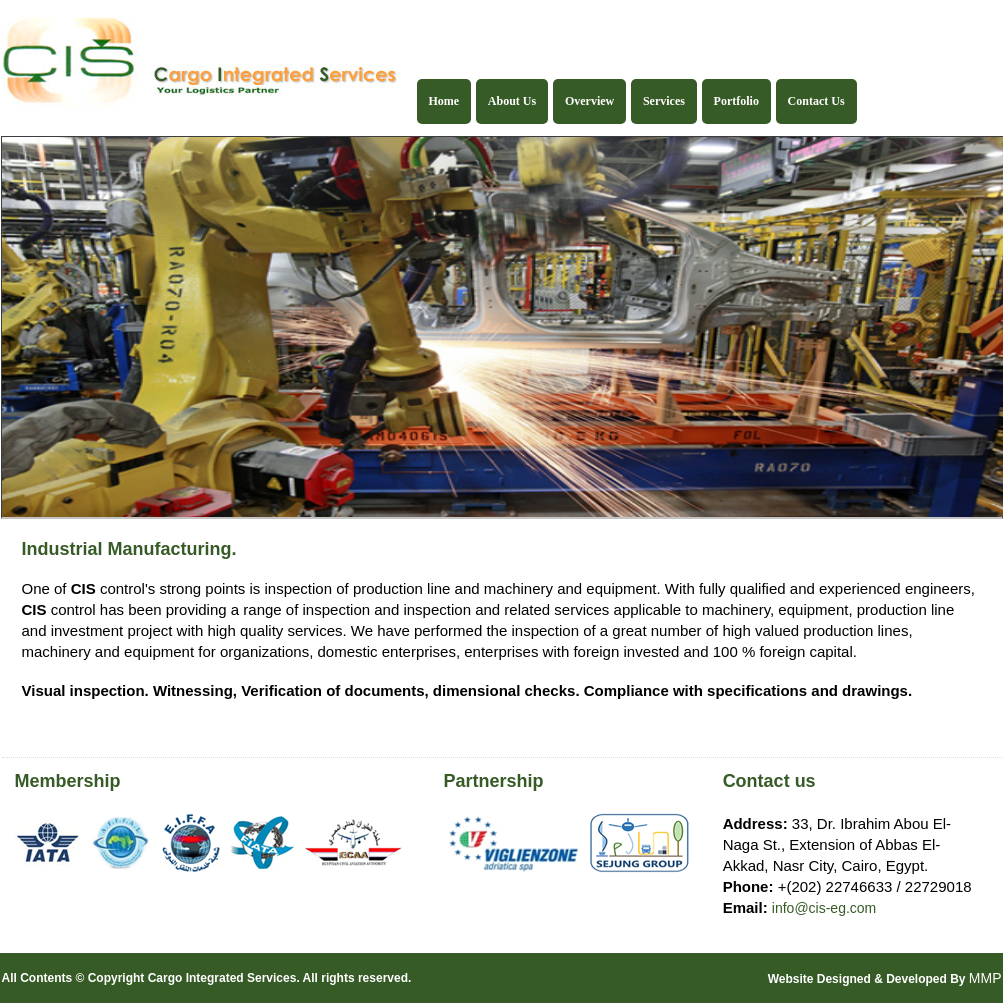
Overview (589, 101)
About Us (512, 101)
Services (664, 101)
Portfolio (736, 101)
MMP (985, 978)
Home (444, 101)
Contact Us (816, 101)
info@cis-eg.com (824, 908)
